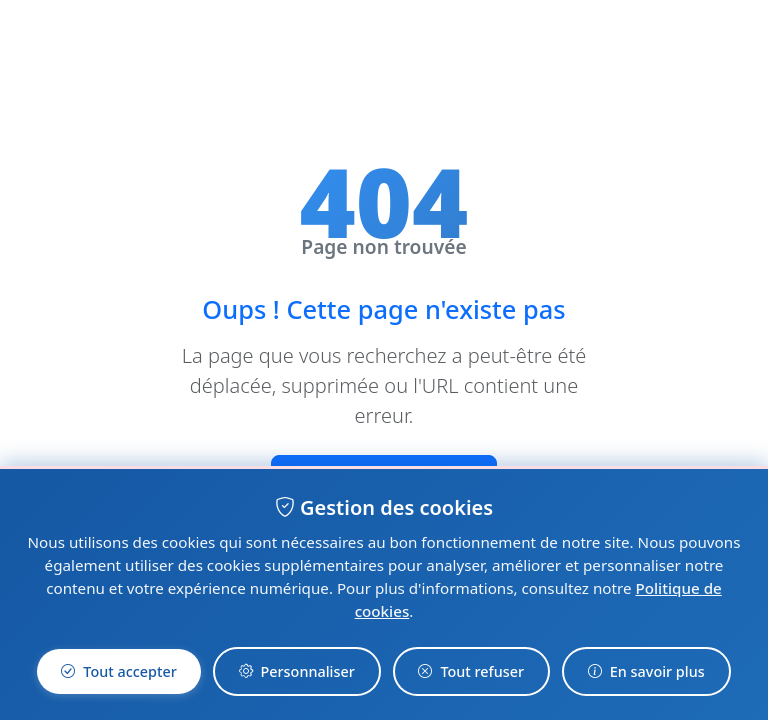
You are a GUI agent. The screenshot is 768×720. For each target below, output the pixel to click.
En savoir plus (646, 671)
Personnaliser (296, 671)
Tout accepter (119, 671)
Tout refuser (472, 671)
